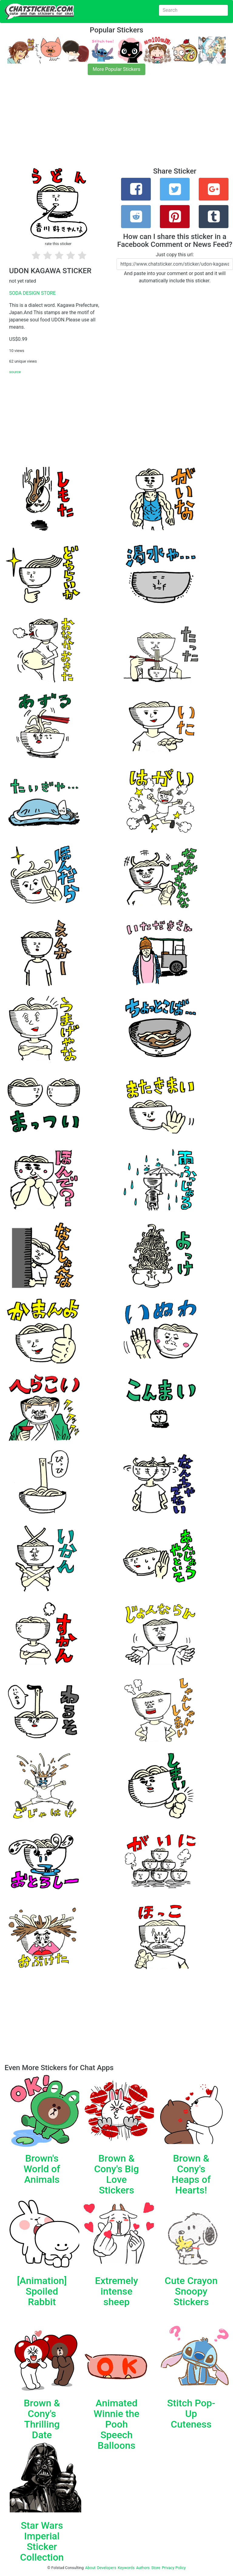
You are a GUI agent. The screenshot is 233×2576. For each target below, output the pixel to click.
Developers (106, 2567)
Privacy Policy (174, 2567)
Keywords (126, 2567)
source (15, 372)
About (90, 2567)
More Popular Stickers (116, 69)
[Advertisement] (116, 124)
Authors (143, 2567)
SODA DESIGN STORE (32, 293)
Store (155, 2567)
